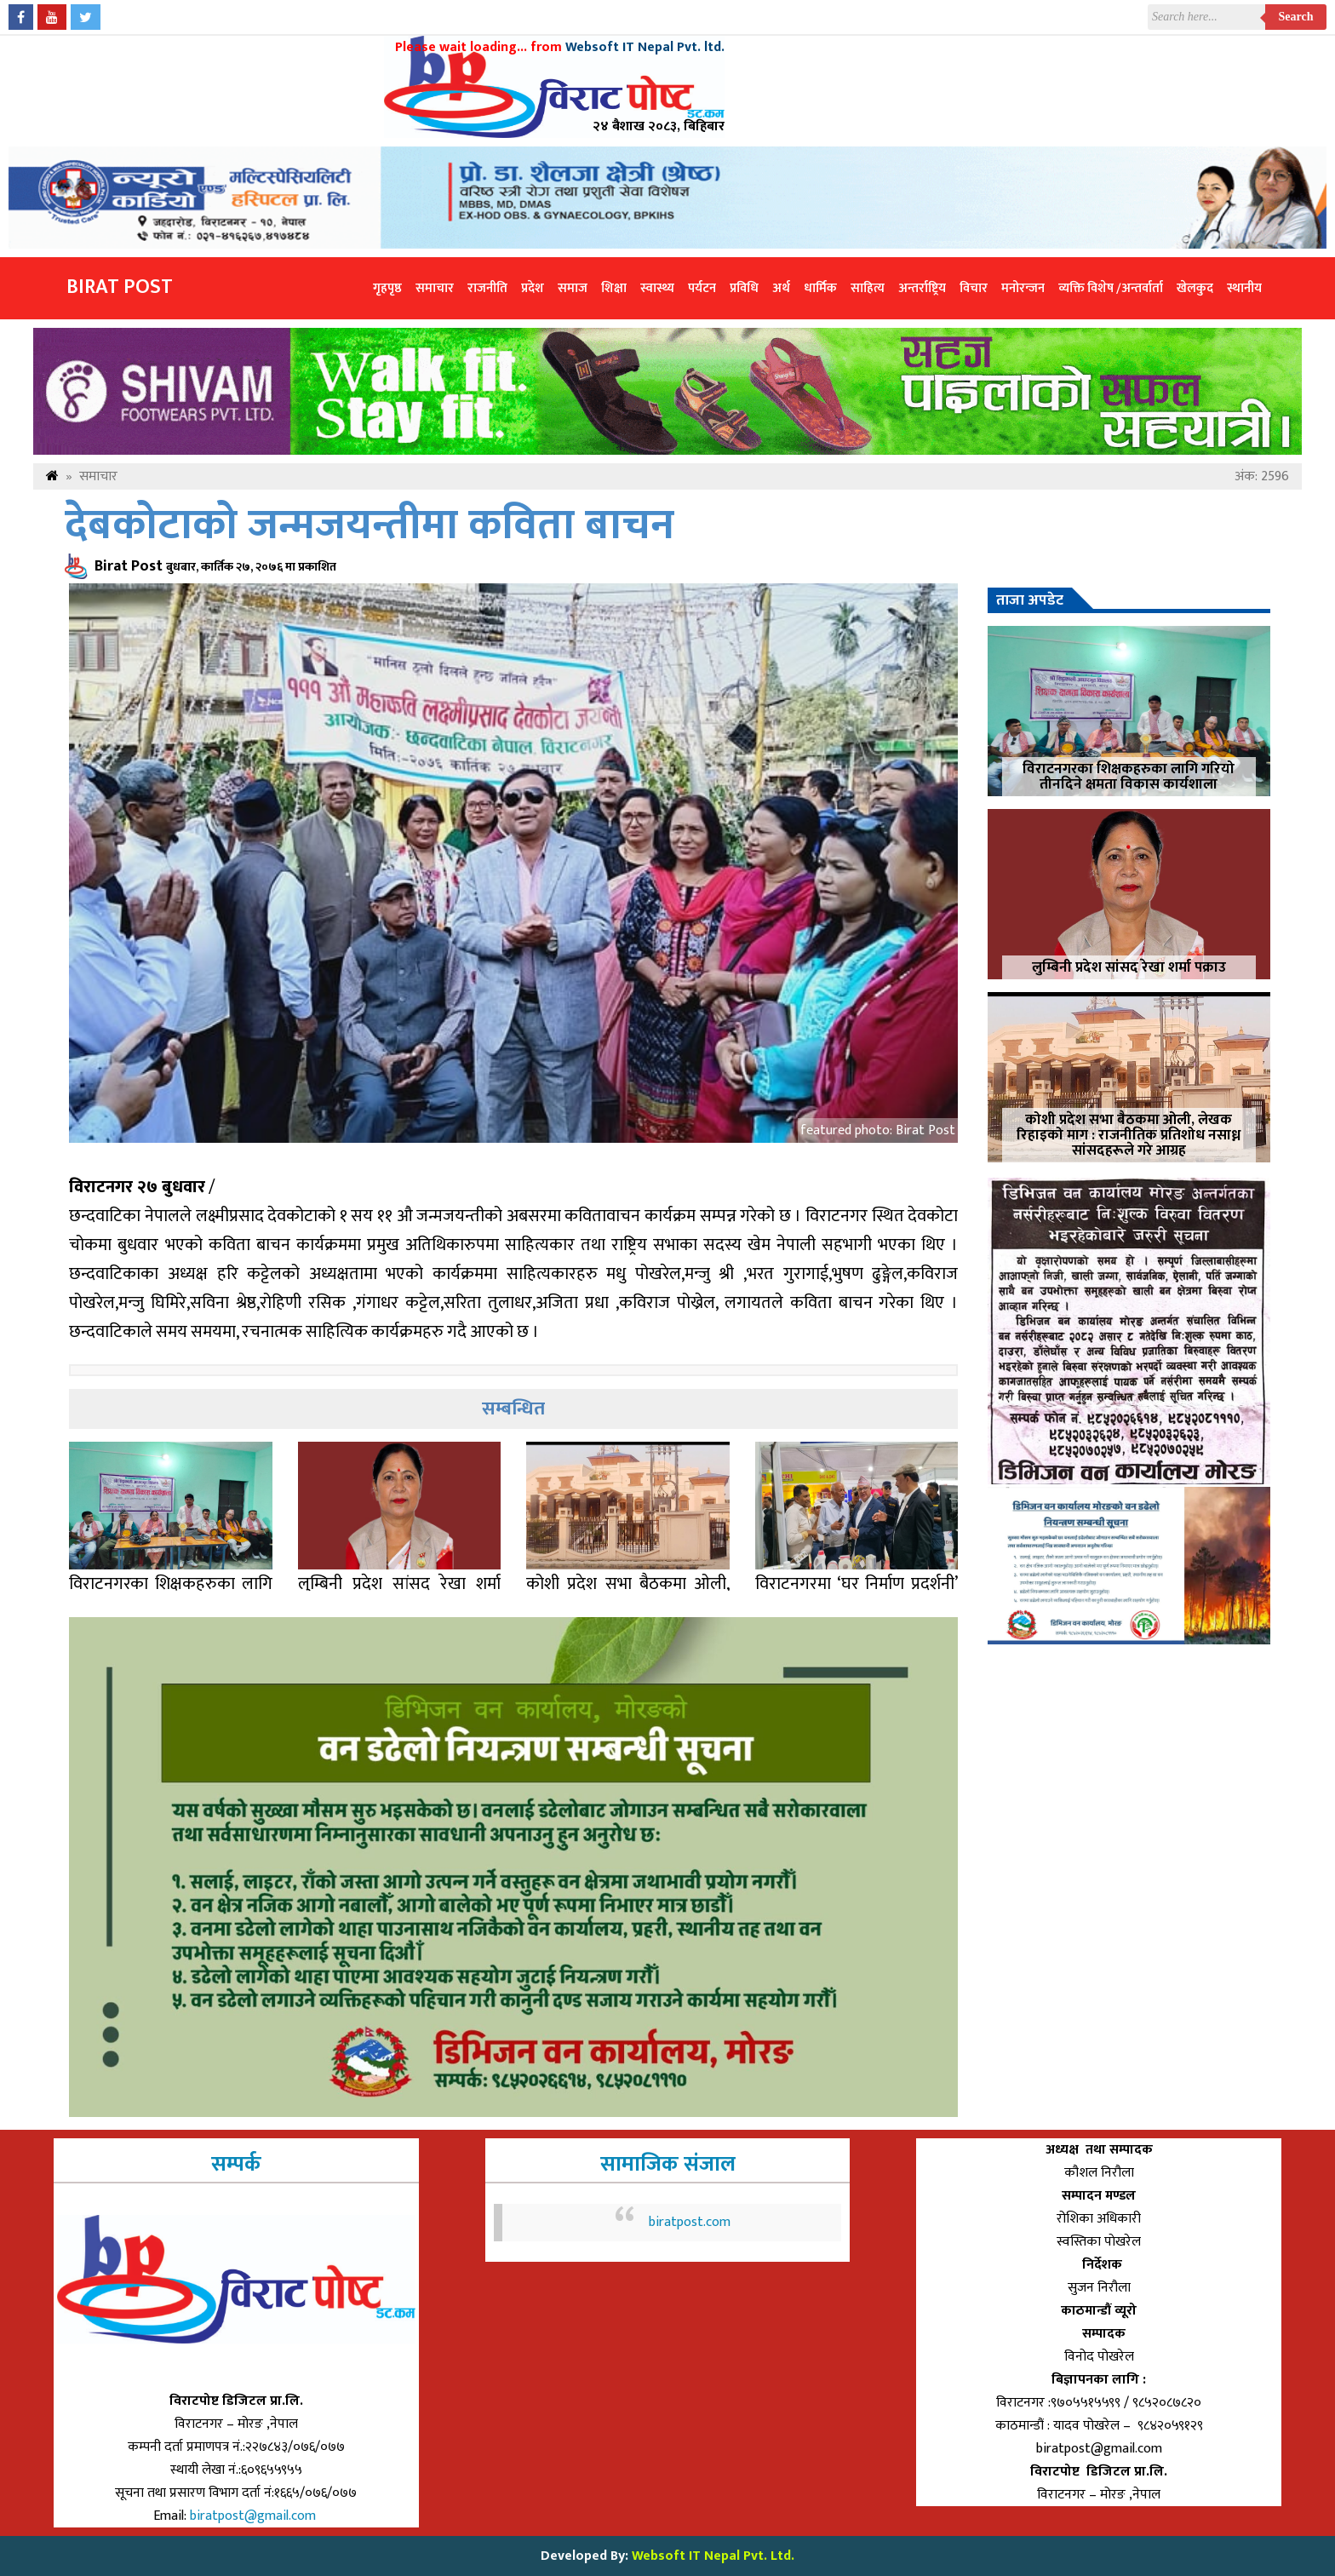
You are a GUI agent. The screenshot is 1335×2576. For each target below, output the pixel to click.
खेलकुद (1195, 288)
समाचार (434, 288)
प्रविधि (744, 288)
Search (1296, 16)
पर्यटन (702, 288)
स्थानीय (1244, 288)
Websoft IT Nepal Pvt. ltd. (645, 47)
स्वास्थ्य (657, 288)
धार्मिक (820, 288)
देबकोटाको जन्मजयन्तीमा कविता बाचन (369, 525)
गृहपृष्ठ (387, 288)
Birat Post (119, 287)
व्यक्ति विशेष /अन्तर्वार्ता (1110, 288)
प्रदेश (532, 288)
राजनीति (487, 288)
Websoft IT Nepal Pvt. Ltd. (713, 2555)
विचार (974, 288)
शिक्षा (614, 288)
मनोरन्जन (1023, 288)
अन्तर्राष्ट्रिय (922, 288)
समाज (572, 288)
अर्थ (781, 288)
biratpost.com (690, 2222)
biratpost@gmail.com (254, 2515)
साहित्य (868, 288)
